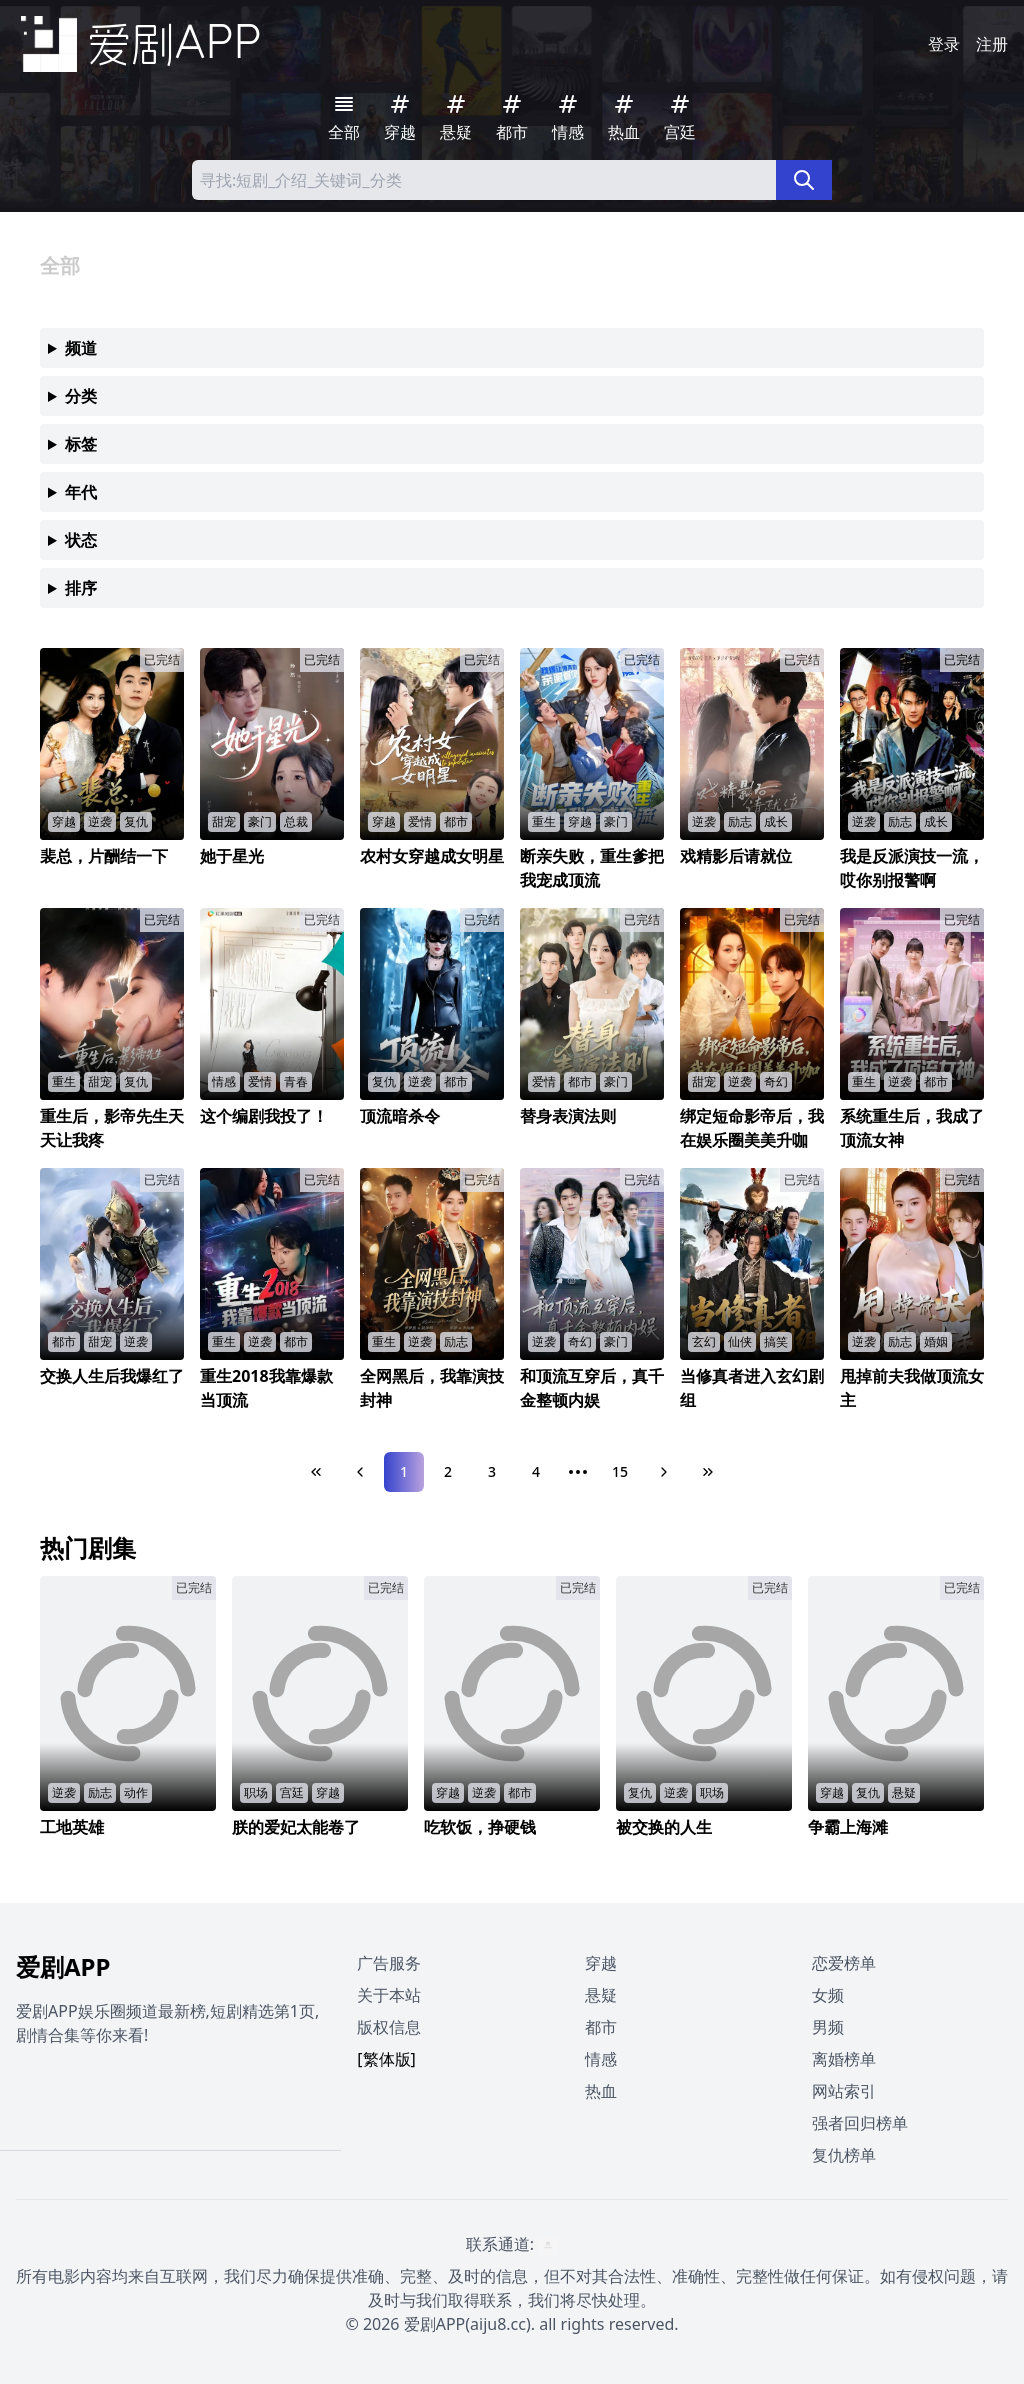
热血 (601, 2091)
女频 (828, 1995)
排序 (81, 588)
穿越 (601, 1963)
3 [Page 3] (492, 1471)
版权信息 (389, 2027)
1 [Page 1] (404, 1471)
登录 (944, 44)
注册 (992, 44)
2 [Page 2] (448, 1471)
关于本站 (389, 1995)
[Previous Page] (360, 1472)
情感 (601, 2059)
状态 (81, 540)
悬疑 (601, 1995)
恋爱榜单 (844, 1963)
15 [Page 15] (620, 1471)
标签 (81, 444)
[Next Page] (664, 1472)
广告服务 (389, 1963)
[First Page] (316, 1472)
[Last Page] (708, 1472)
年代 (81, 492)
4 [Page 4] (536, 1471)
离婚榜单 (844, 2059)
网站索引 (844, 2091)
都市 (601, 2027)
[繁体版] (386, 2059)
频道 (81, 348)
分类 (81, 396)
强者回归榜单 (860, 2123)
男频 (828, 2027)
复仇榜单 (844, 2155)
